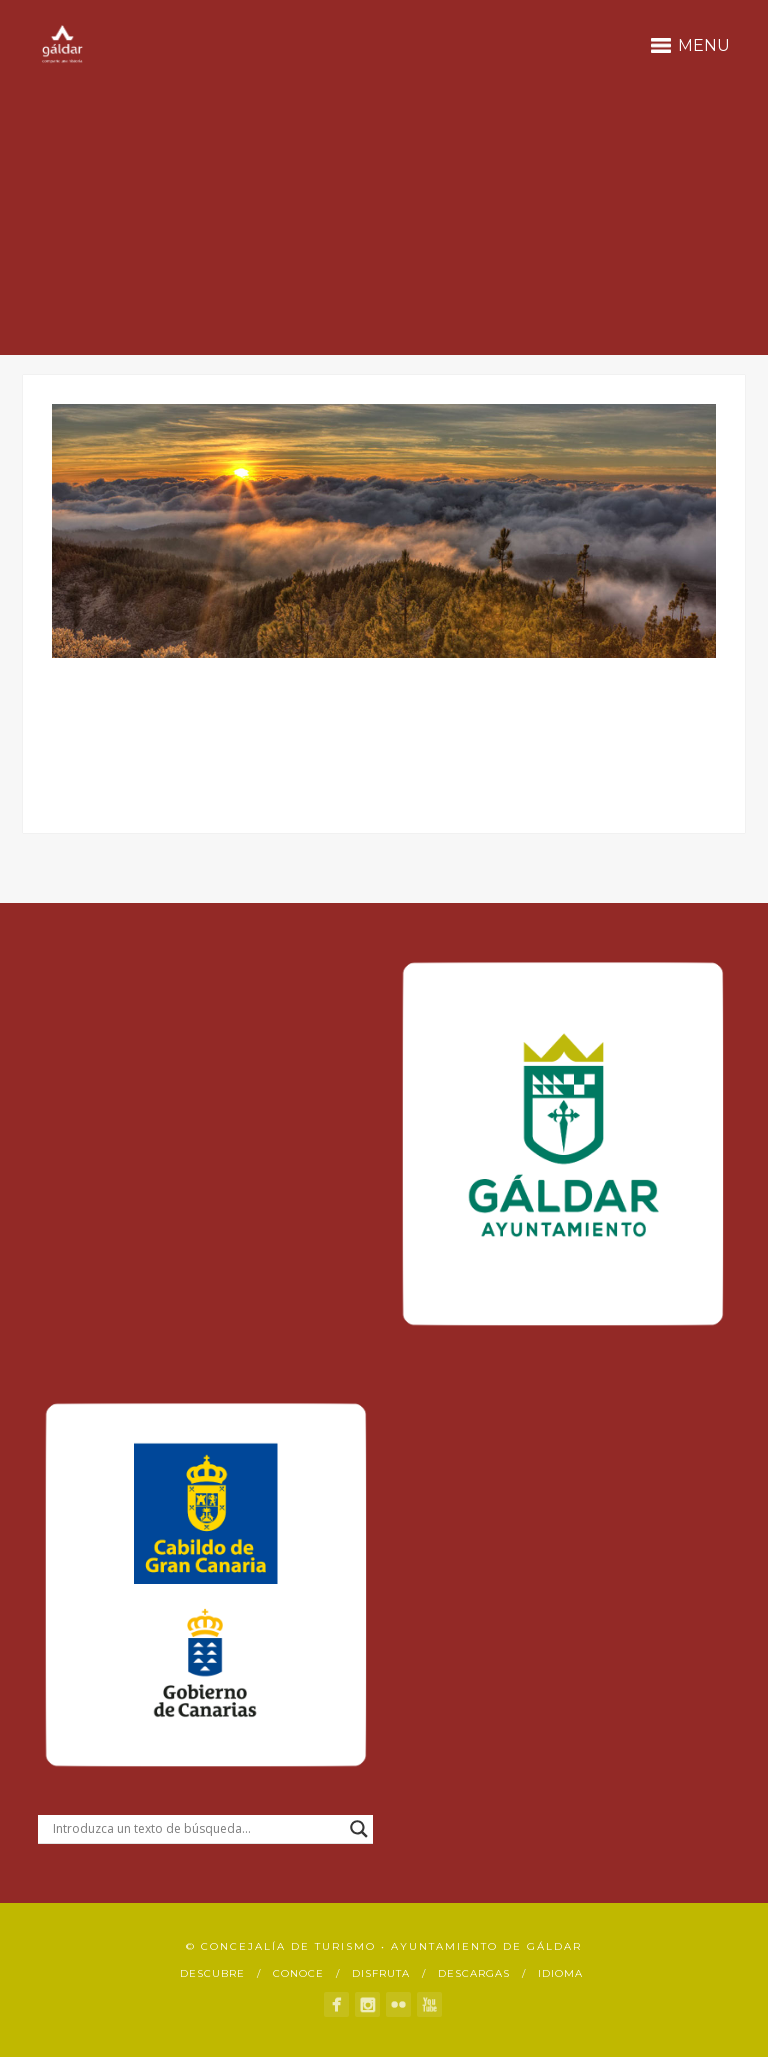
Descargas (474, 1973)
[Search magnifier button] (359, 1829)
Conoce (298, 1973)
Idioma (560, 1973)
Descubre (212, 1973)
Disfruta (381, 1973)
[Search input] (196, 1829)
